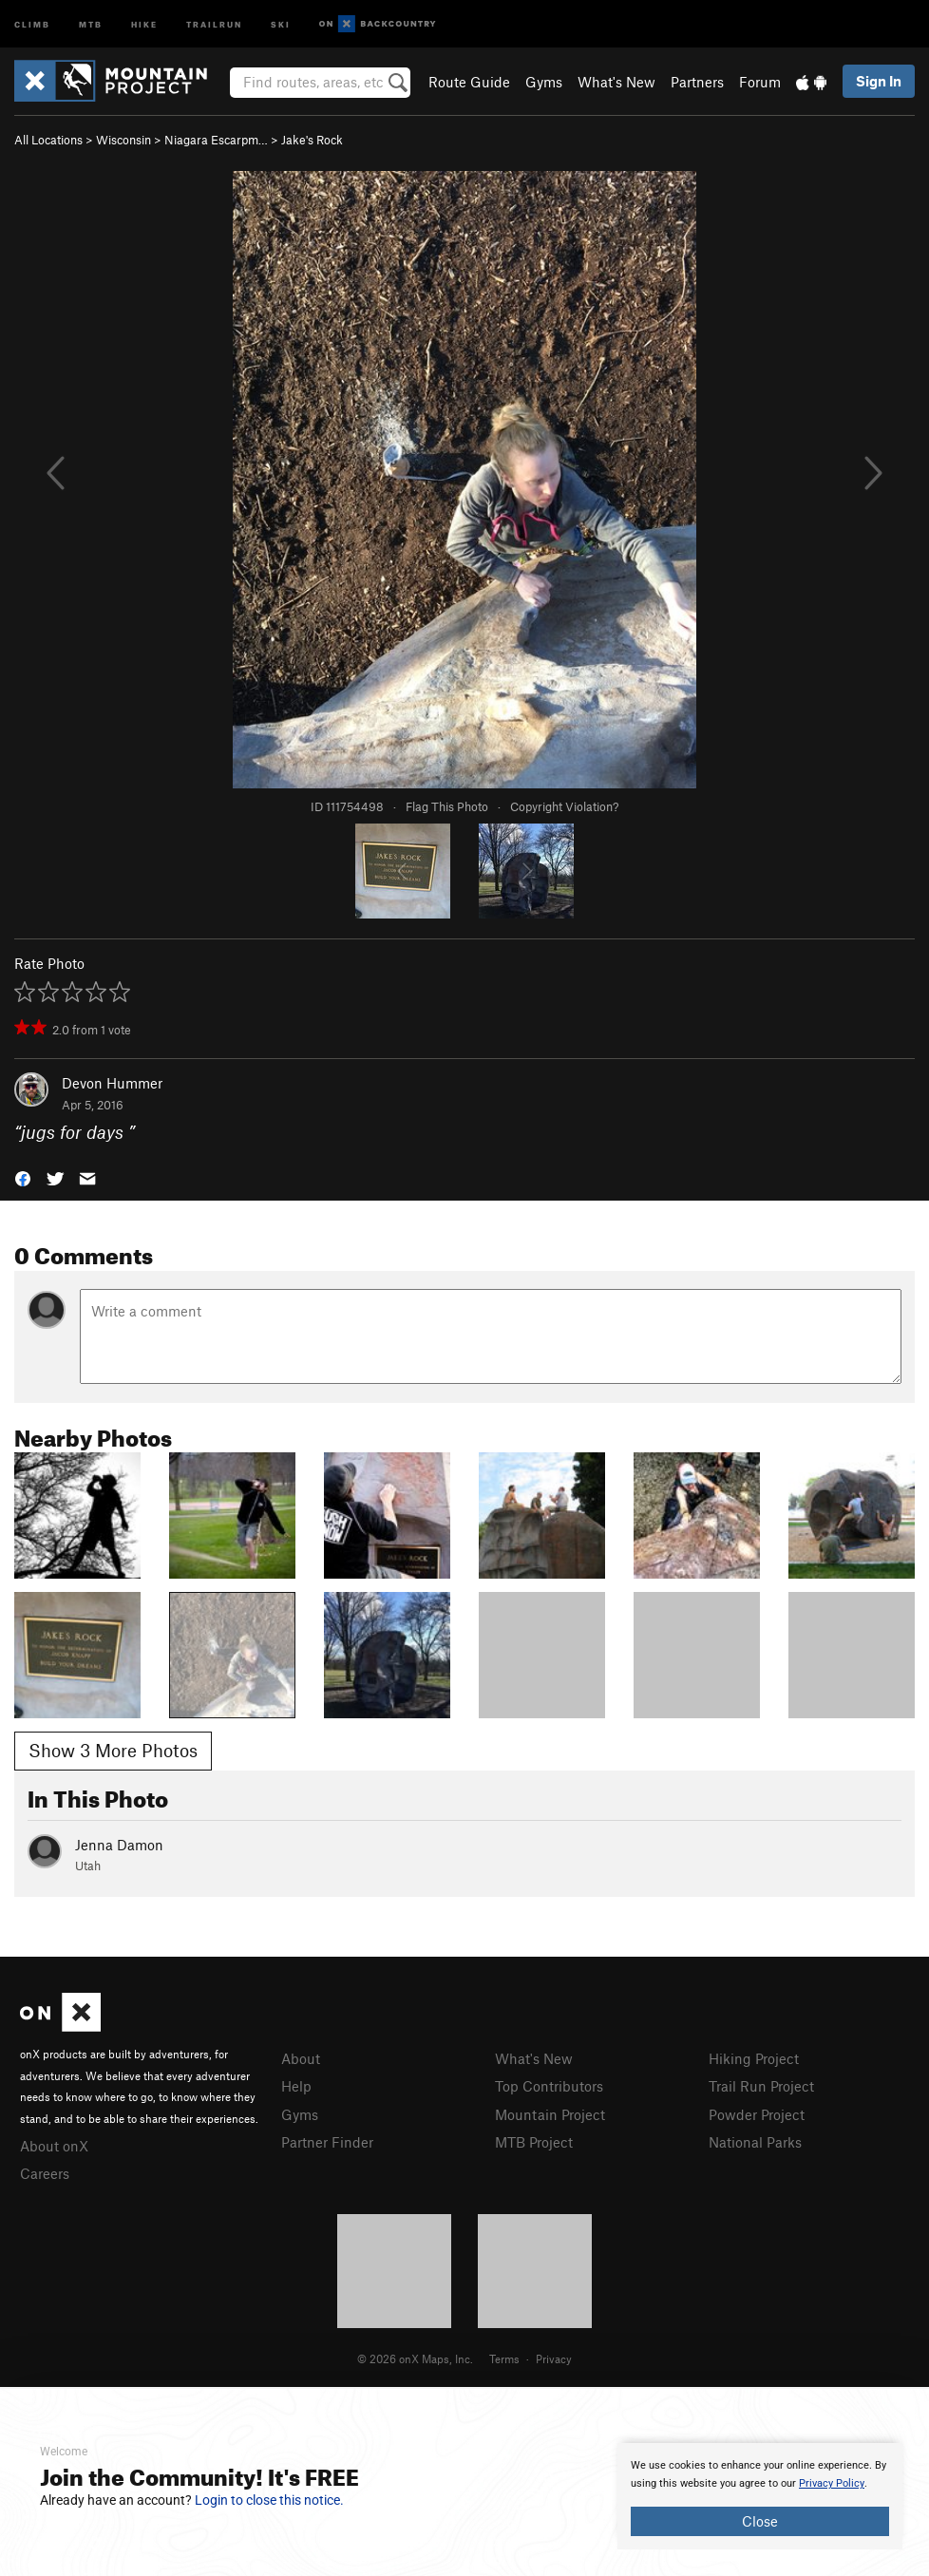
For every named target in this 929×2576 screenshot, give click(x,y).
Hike (144, 23)
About (300, 2058)
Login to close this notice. (269, 2500)
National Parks (755, 2141)
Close (760, 2520)
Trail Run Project (761, 2085)
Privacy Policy (831, 2483)
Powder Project (757, 2114)
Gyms (543, 81)
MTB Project (534, 2141)
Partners (697, 81)
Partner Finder (327, 2141)
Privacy (554, 2358)
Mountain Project (550, 2114)
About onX (54, 2145)
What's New (616, 81)
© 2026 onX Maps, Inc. (415, 2358)
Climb (32, 23)
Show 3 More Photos (113, 1750)
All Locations (48, 139)
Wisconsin (123, 139)
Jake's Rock (312, 139)
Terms (504, 2358)
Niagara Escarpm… (216, 139)
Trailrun (214, 23)
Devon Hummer (112, 1082)
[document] (760, 2496)
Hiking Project (754, 2058)
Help (296, 2085)
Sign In (878, 80)
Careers (44, 2173)
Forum (760, 81)
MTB (91, 23)
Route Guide (469, 81)
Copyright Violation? (564, 806)
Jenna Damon (119, 1844)
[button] (22, 1176)
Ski (281, 23)
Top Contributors (549, 2085)
